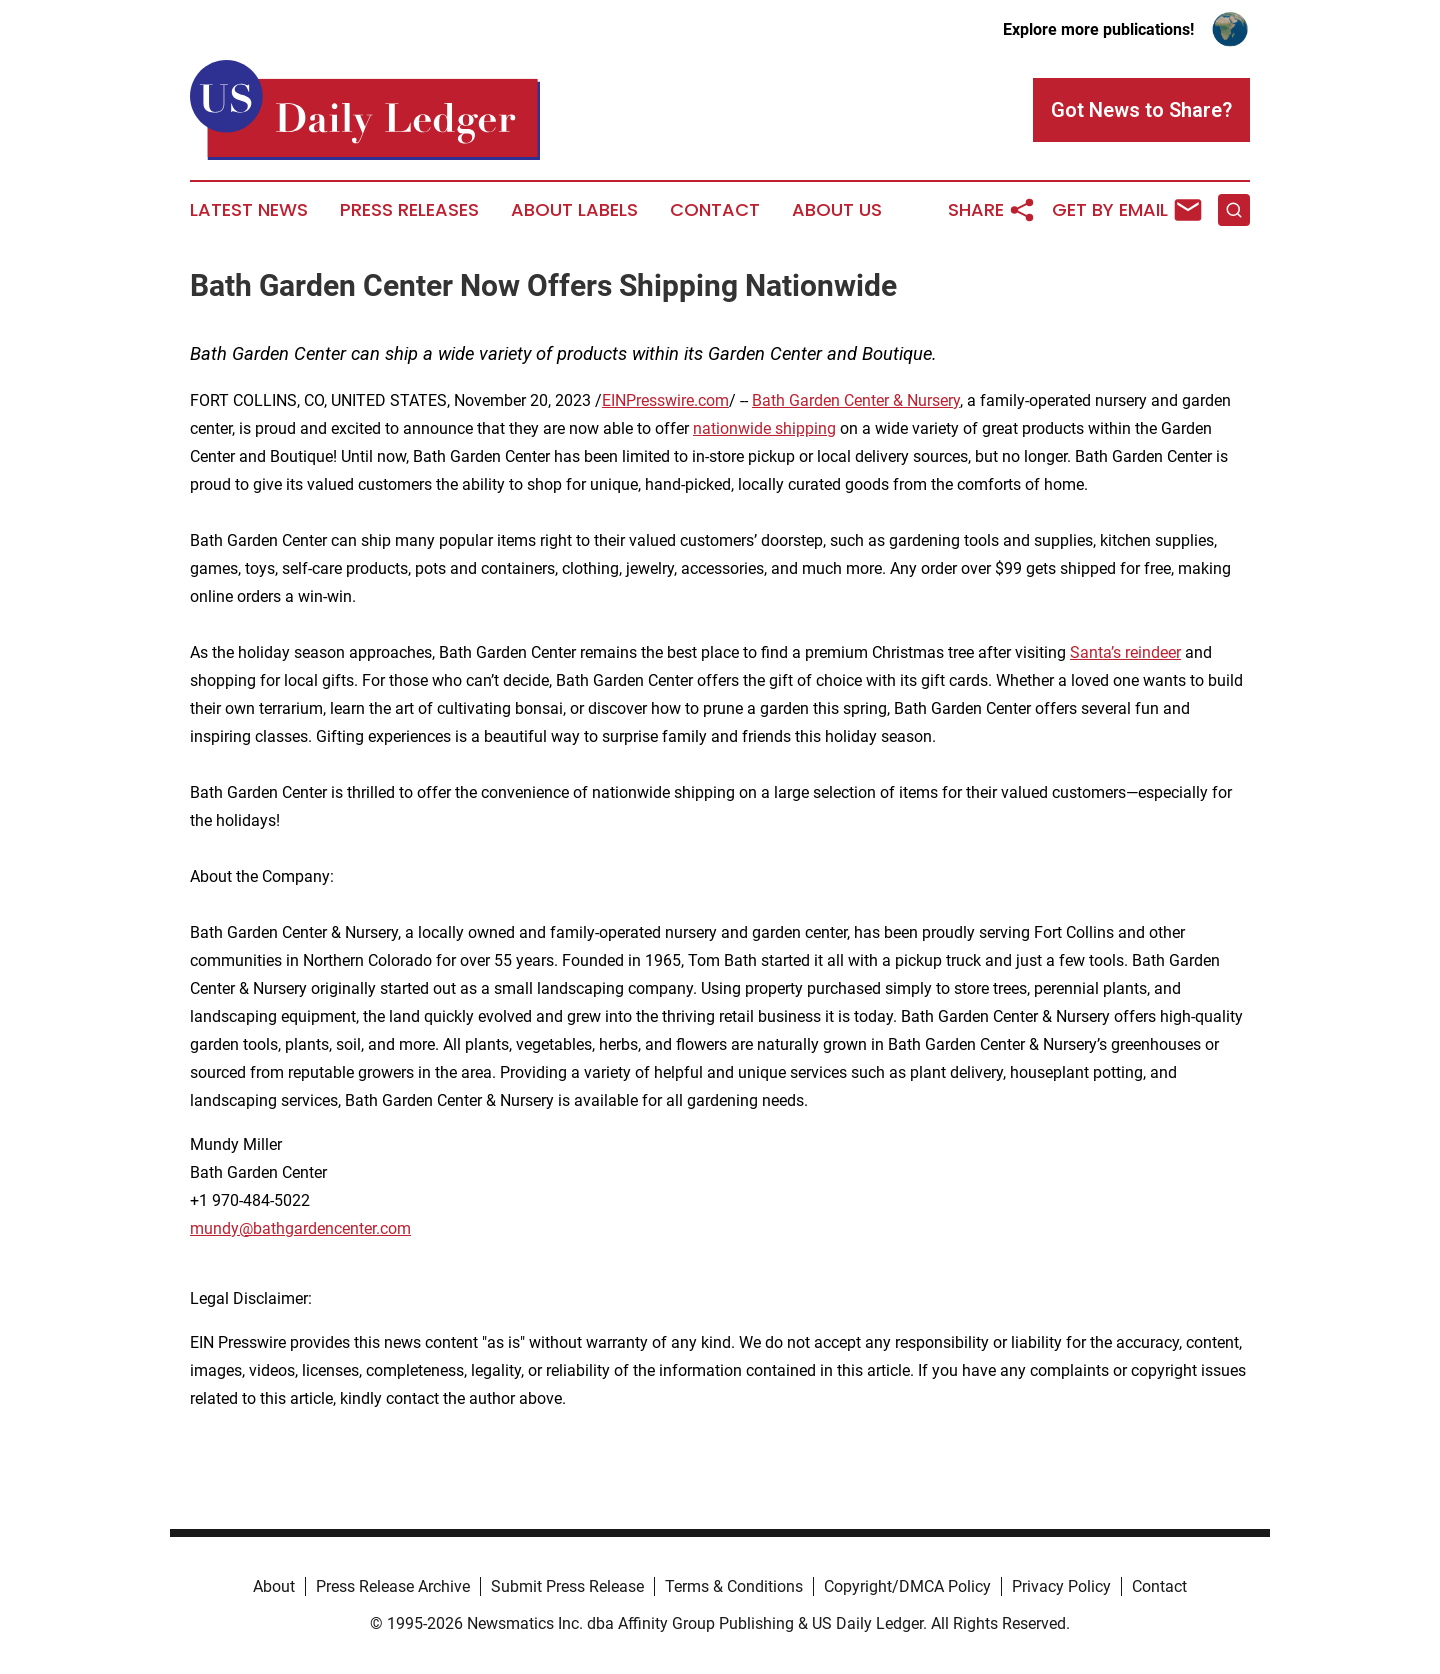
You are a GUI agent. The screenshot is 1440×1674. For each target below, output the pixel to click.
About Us (837, 210)
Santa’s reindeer (1125, 652)
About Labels (574, 210)
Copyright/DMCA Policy (907, 1586)
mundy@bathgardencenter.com (300, 1228)
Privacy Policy (1061, 1586)
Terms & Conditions (734, 1586)
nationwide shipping (764, 428)
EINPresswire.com (665, 400)
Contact (715, 210)
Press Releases (409, 210)
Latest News (249, 210)
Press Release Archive (393, 1586)
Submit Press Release (567, 1586)
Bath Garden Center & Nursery (856, 400)
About (274, 1586)
